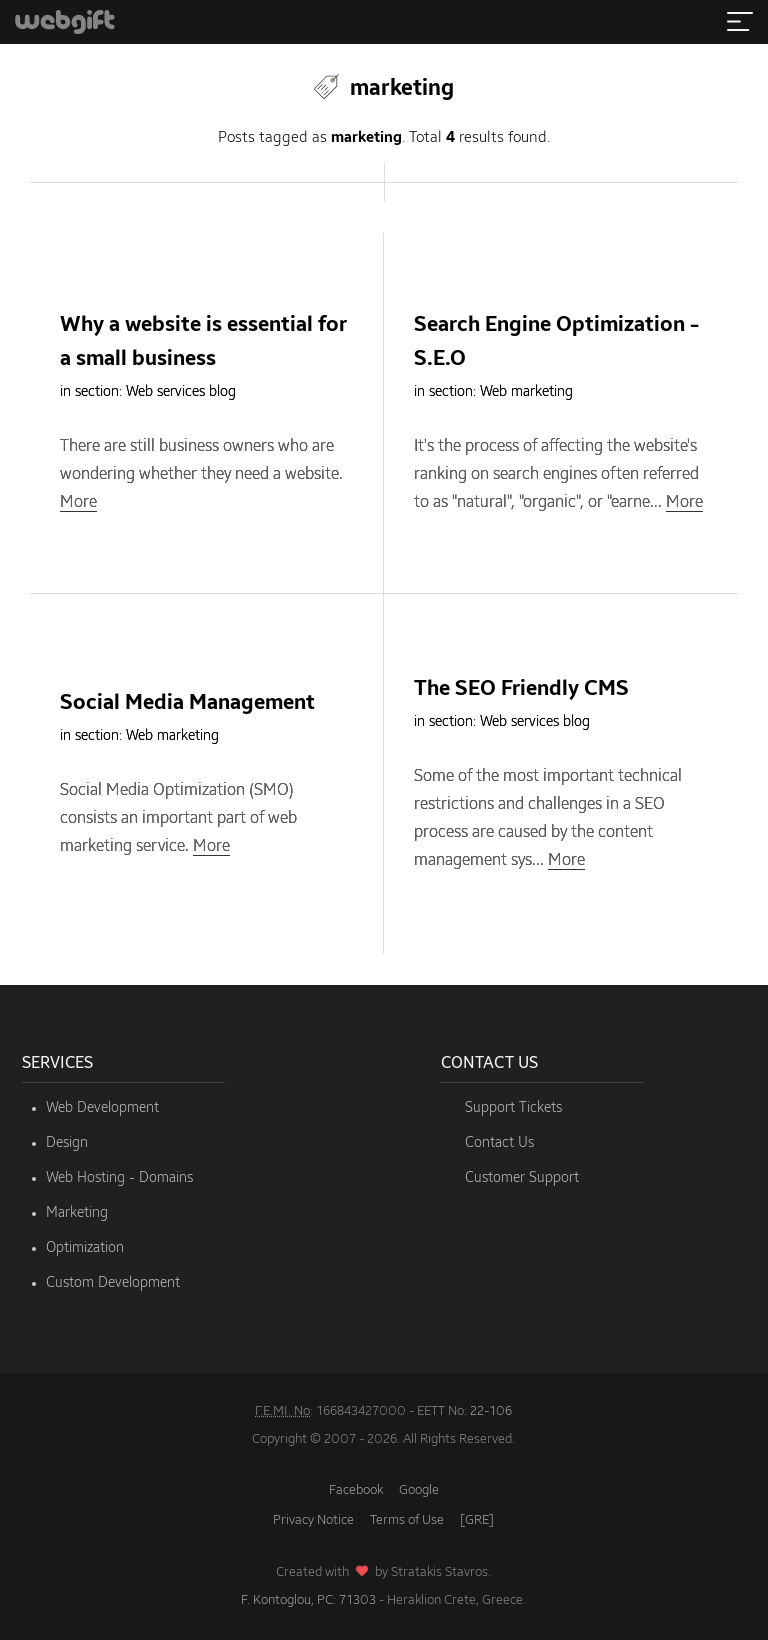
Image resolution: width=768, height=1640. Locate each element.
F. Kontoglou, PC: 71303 (308, 1600)
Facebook (356, 1490)
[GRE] (477, 1520)
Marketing (77, 1213)
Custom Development (113, 1283)
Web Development (102, 1108)
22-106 (491, 1411)
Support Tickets (513, 1108)
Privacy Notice (313, 1520)
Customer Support (522, 1178)
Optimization (85, 1248)
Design (67, 1143)
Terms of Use (407, 1520)
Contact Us (499, 1143)
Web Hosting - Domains (119, 1178)
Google (419, 1490)
